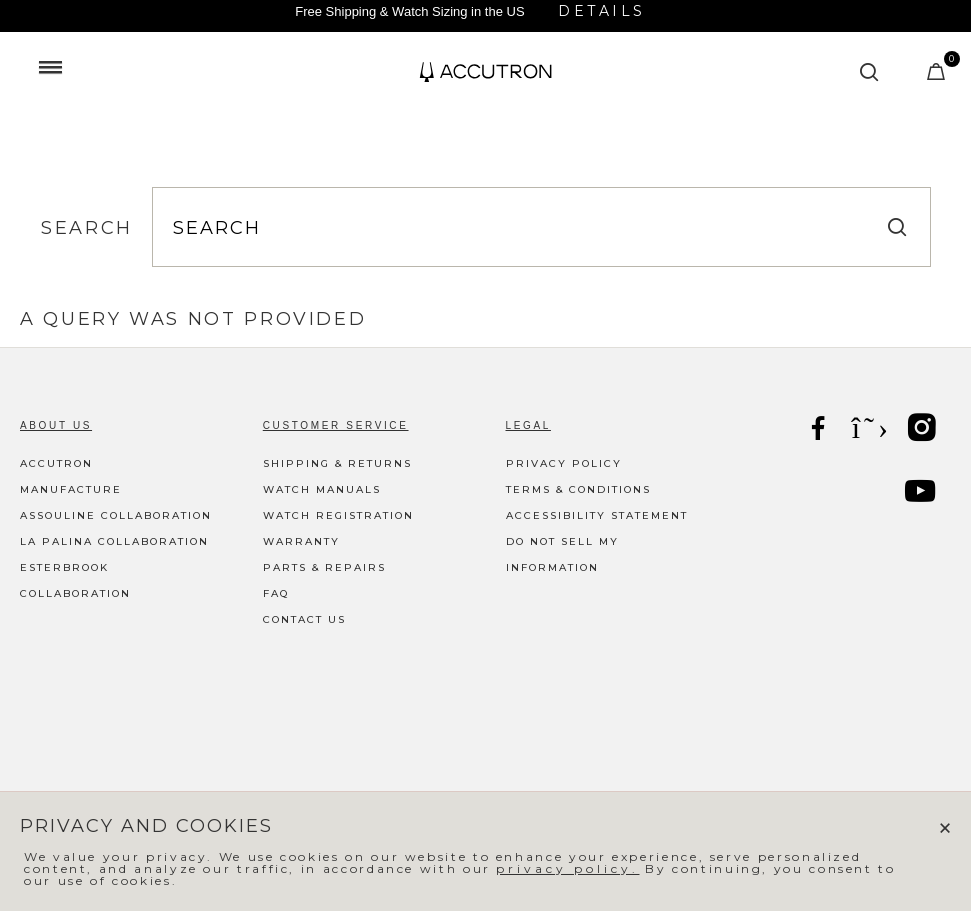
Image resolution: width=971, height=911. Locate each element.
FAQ (276, 593)
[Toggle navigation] (50, 67)
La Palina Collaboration (114, 541)
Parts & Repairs (324, 567)
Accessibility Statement (597, 515)
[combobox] (541, 228)
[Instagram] (924, 430)
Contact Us (304, 619)
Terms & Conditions (578, 489)
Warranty (301, 541)
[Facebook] (820, 430)
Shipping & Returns (337, 463)
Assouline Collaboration (116, 515)
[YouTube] (922, 494)
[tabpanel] (485, 319)
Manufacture (71, 489)
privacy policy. (567, 868)
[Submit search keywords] (870, 72)
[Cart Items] (938, 76)
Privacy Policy (564, 463)
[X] (872, 428)
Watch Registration (338, 515)
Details (602, 11)
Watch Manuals (322, 489)
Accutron (56, 463)
